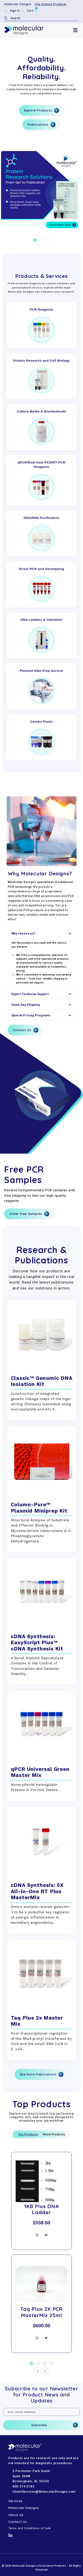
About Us (16, 2515)
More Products (54, 2134)
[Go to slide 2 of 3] (41, 240)
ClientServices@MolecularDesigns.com (44, 2492)
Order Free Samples (29, 1213)
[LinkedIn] (10, 2535)
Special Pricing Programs (41, 1015)
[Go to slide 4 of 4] (51, 2363)
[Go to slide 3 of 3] (48, 240)
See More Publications (42, 2074)
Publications (41, 124)
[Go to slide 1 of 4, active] (31, 2363)
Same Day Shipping (41, 1005)
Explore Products (41, 110)
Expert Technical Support (41, 994)
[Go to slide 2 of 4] (38, 2363)
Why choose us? (41, 933)
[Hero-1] (41, 191)
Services (15, 2501)
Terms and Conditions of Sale (29, 2528)
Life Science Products (51, 4)
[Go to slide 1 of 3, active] (34, 240)
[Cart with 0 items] (32, 11)
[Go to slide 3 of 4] (44, 2363)
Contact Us (25, 1030)
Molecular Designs (17, 4)
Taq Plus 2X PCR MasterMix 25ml (41, 2312)
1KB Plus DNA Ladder (41, 2209)
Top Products (28, 2134)
